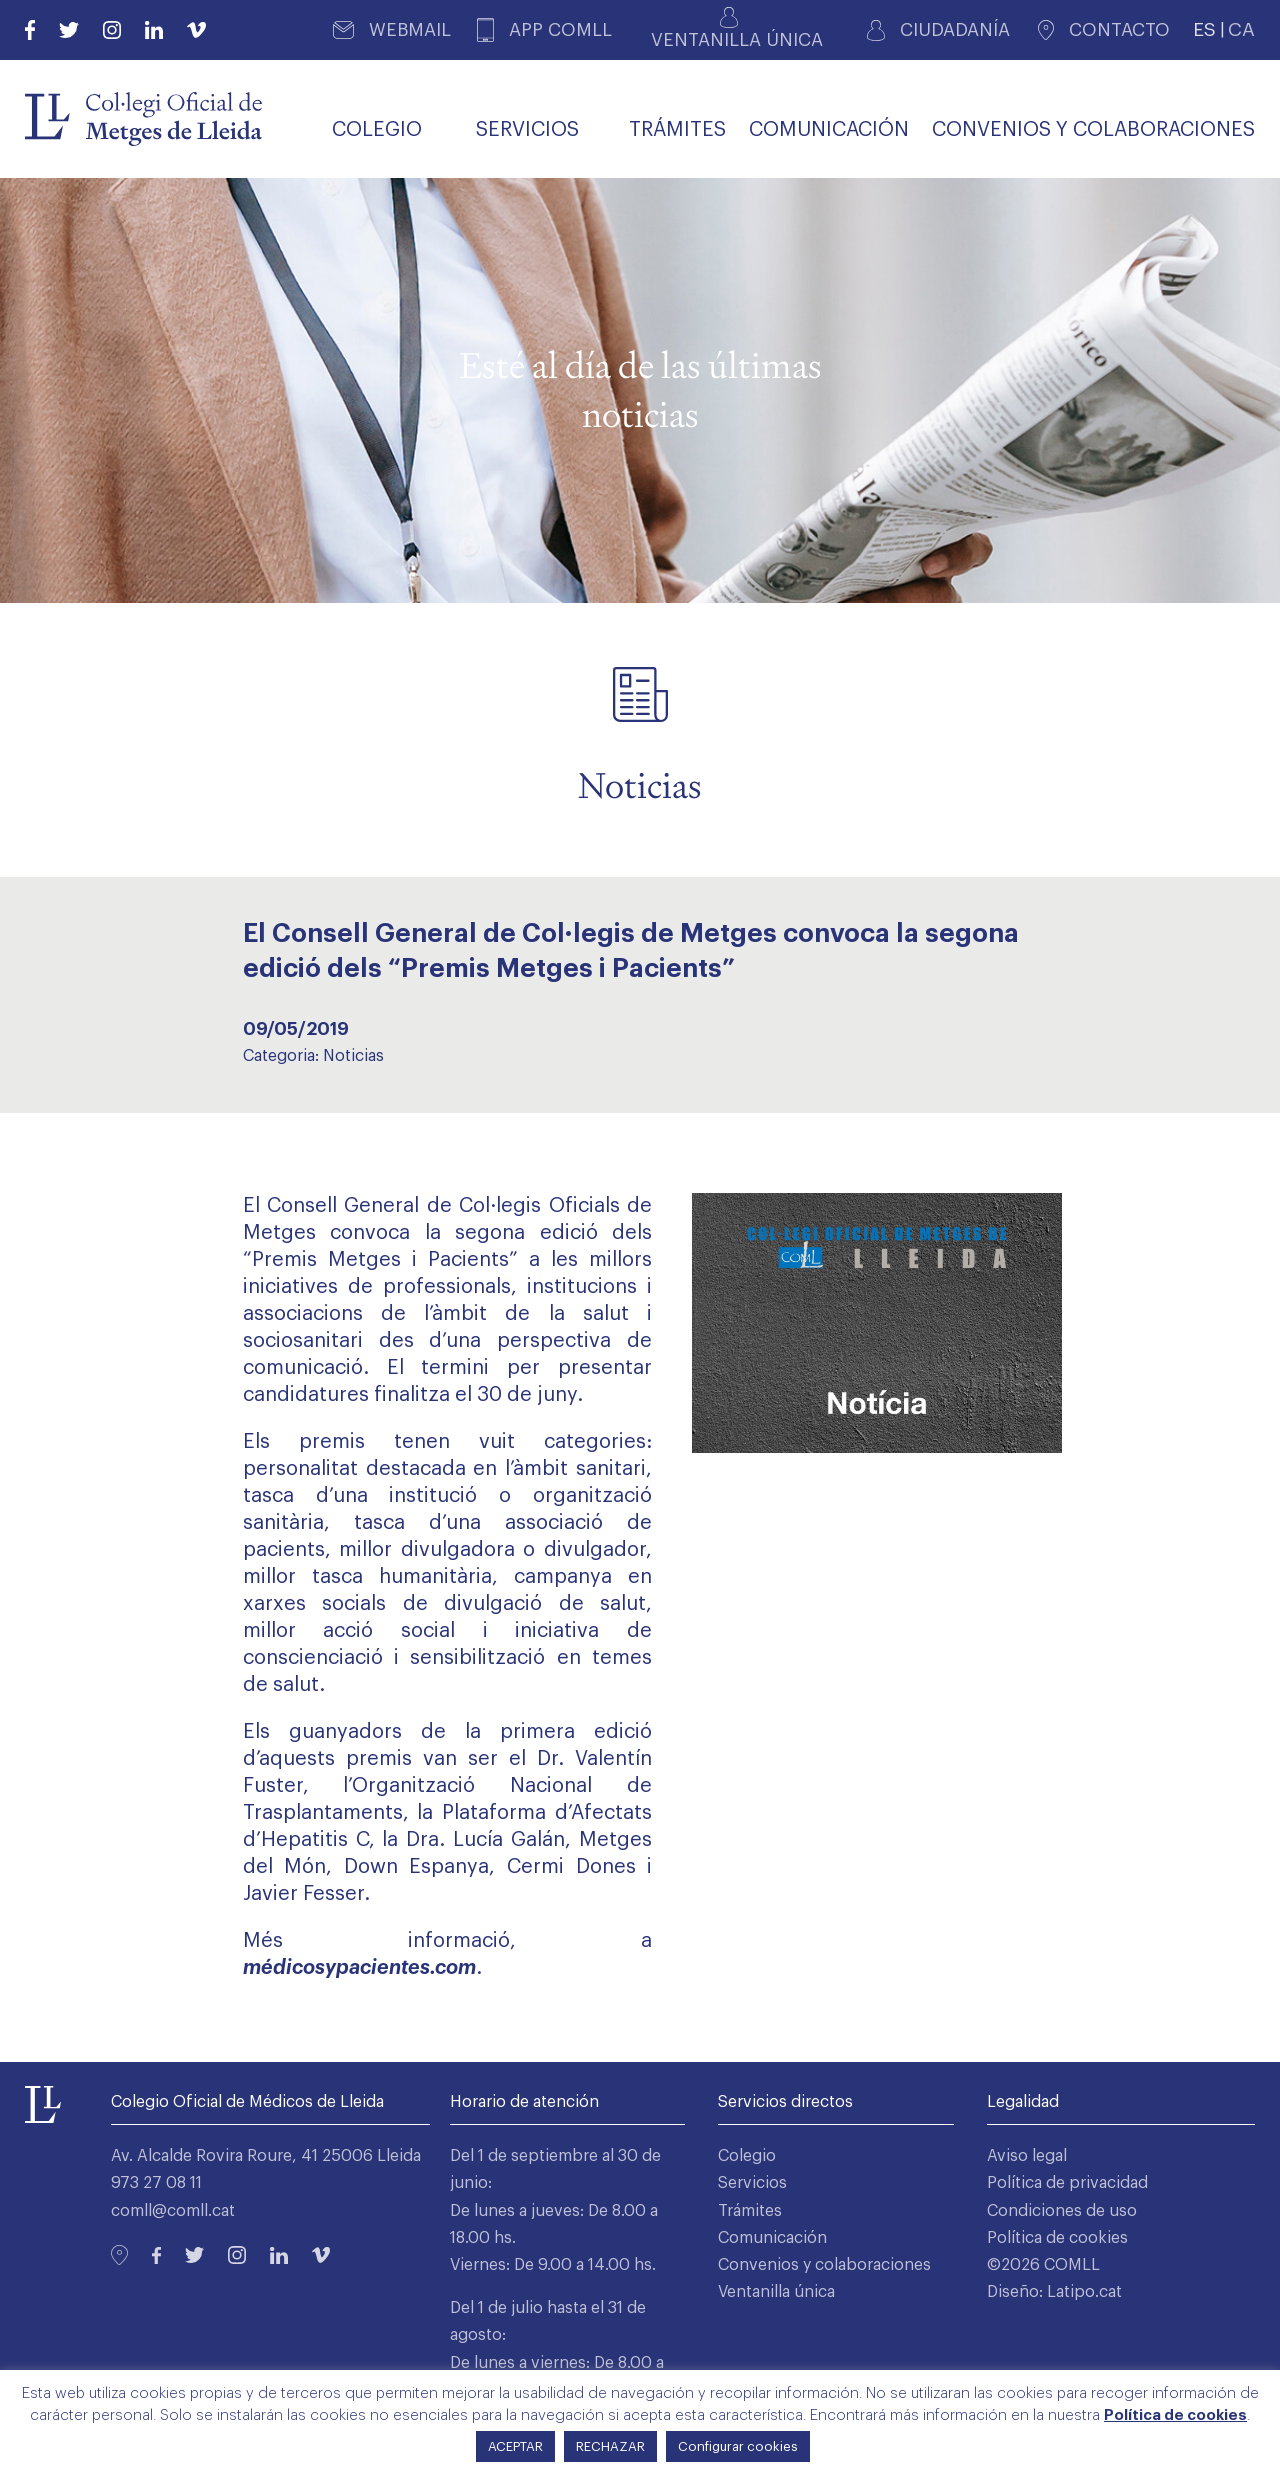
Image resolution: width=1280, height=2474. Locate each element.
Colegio (747, 2156)
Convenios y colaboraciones (824, 2265)
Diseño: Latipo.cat (1054, 2292)
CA (1241, 29)
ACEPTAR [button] (515, 2446)
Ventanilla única (776, 2292)
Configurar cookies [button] (738, 2446)
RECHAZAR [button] (610, 2446)
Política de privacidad (1067, 2183)
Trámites (750, 2211)
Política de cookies (1057, 2238)
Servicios (752, 2183)
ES (1204, 29)
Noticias (353, 1056)
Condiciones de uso (1062, 2211)
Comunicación (772, 2238)
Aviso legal (1027, 2156)
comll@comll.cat (173, 2211)
